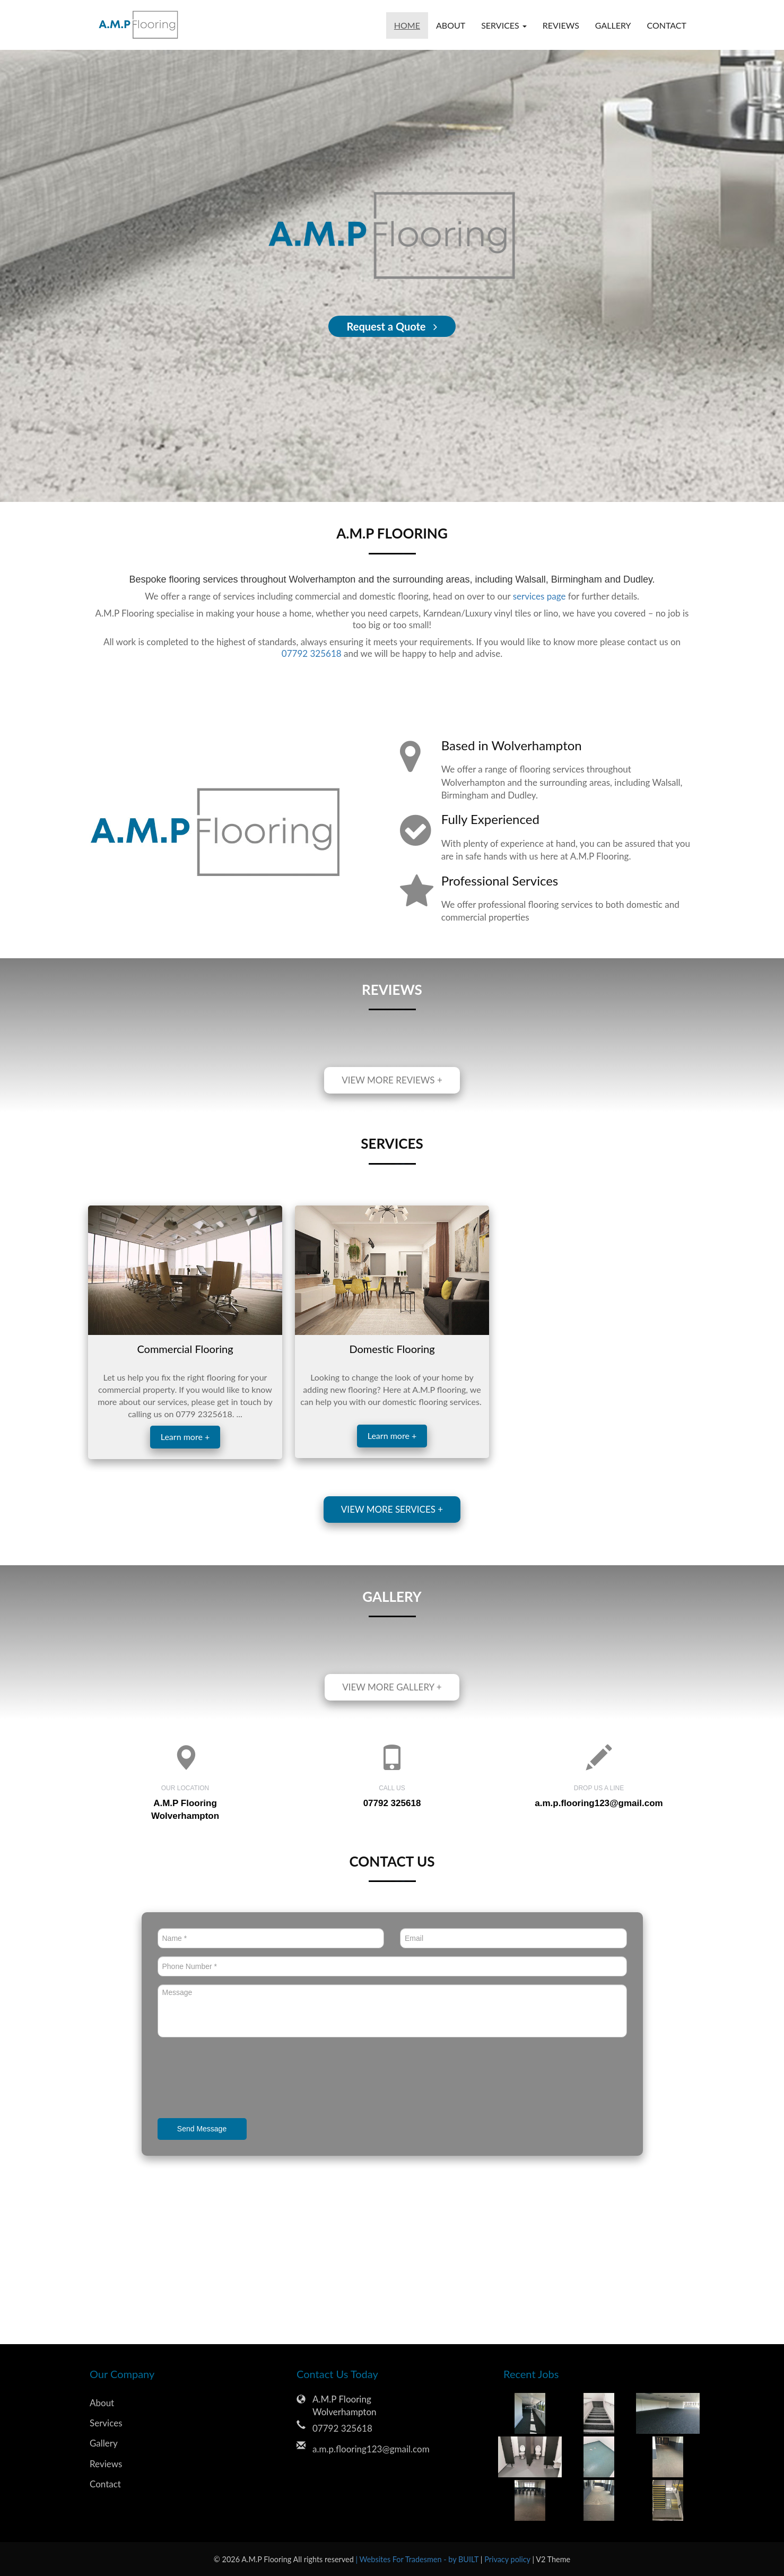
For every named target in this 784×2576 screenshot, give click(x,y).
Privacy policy (508, 2559)
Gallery (613, 25)
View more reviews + (392, 1080)
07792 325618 (312, 653)
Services (106, 2422)
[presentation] (238, 2079)
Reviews (561, 25)
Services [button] (504, 25)
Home (407, 25)
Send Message (202, 2128)
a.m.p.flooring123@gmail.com (599, 1803)
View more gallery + (391, 1687)
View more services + (392, 1509)
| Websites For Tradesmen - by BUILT (417, 2559)
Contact (667, 25)
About (450, 25)
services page (539, 596)
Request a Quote (392, 326)
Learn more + (185, 1437)
